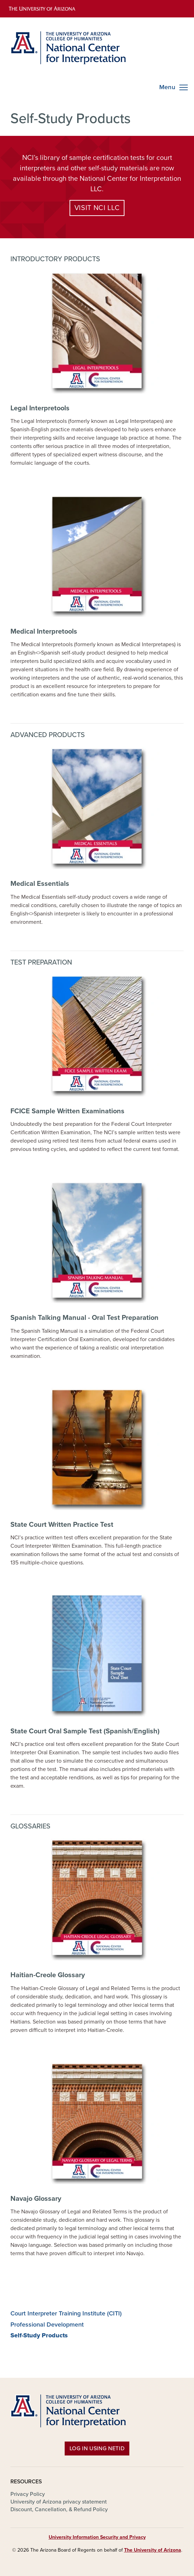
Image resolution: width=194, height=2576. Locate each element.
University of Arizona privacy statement (58, 2501)
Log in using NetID (97, 2448)
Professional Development (47, 2324)
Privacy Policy (27, 2494)
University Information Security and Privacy (97, 2537)
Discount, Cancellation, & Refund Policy (59, 2509)
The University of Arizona (152, 2550)
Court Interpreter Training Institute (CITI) (66, 2313)
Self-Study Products (39, 2335)
